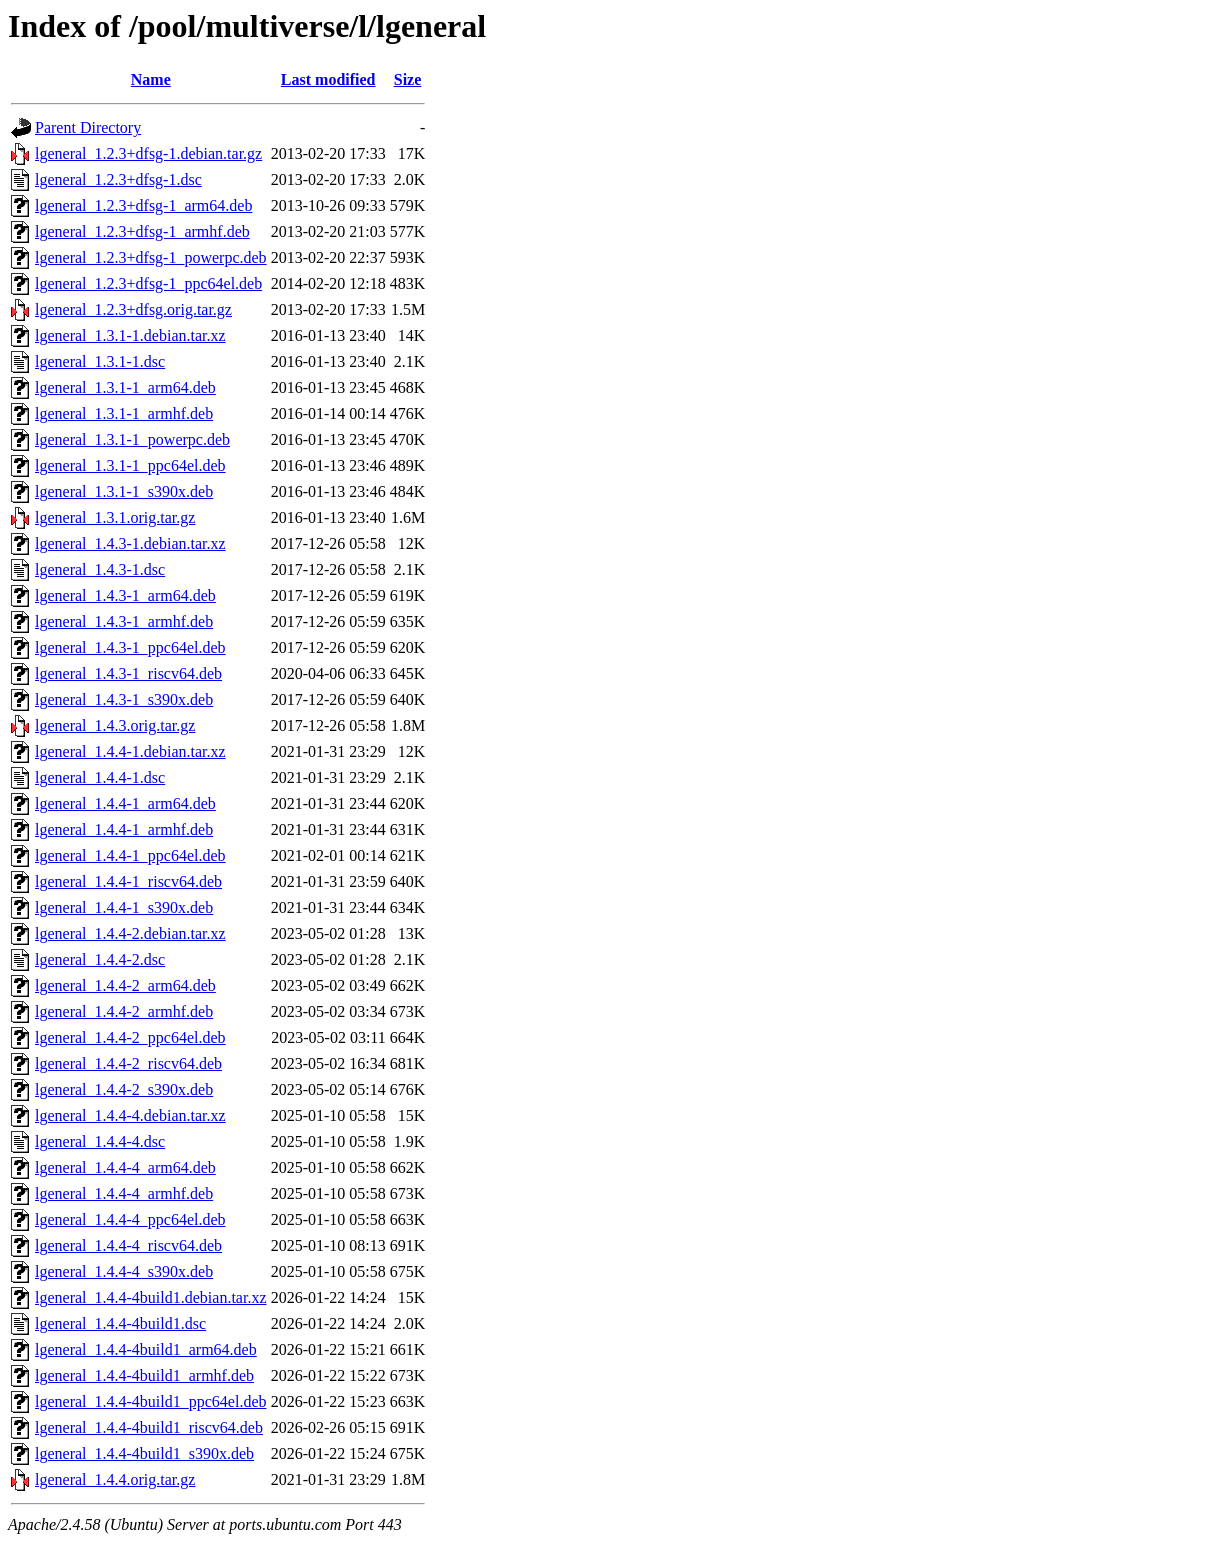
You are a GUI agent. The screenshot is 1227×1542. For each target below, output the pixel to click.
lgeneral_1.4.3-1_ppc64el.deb (130, 647)
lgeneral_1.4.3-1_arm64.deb (125, 595)
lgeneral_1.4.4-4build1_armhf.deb (144, 1375)
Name (151, 79)
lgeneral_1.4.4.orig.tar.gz (115, 1479)
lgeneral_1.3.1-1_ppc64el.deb (130, 465)
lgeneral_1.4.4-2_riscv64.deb (128, 1063)
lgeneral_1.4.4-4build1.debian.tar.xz (150, 1297)
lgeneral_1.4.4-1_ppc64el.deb (130, 855)
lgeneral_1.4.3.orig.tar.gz (115, 725)
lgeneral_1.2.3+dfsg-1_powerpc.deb (151, 257)
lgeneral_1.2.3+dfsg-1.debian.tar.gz (148, 153)
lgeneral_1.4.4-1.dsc (100, 777)
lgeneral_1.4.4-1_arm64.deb (125, 803)
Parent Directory (88, 127)
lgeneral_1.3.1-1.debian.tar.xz (130, 335)
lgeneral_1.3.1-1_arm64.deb (125, 387)
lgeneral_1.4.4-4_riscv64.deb (128, 1245)
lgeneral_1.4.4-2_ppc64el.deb (130, 1037)
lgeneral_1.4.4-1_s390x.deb (124, 907)
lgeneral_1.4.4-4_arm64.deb (125, 1167)
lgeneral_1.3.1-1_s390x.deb (124, 491)
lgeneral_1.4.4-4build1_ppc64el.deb (151, 1401)
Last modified (328, 79)
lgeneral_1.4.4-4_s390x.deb (124, 1271)
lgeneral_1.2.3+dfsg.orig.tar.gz (133, 309)
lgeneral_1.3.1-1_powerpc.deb (132, 439)
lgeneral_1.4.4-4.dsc (100, 1141)
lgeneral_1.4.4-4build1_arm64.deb (146, 1349)
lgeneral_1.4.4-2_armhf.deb (124, 1011)
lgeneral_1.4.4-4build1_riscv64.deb (149, 1427)
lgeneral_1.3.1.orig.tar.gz (115, 517)
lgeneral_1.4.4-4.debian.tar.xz (130, 1115)
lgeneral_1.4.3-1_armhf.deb (124, 621)
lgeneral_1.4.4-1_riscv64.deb (128, 881)
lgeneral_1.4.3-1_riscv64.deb (128, 673)
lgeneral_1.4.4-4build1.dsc (120, 1323)
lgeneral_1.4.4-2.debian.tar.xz (130, 933)
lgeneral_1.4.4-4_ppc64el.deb (130, 1219)
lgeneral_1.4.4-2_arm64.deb (125, 985)
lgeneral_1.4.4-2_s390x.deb (124, 1089)
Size (408, 79)
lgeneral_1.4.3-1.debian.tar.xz (130, 543)
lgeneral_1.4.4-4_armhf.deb (124, 1193)
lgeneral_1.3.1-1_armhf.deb (124, 413)
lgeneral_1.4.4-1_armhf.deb (124, 829)
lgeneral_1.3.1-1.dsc (100, 361)
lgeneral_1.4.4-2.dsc (100, 959)
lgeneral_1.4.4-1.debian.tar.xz (130, 751)
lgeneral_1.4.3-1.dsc (100, 569)
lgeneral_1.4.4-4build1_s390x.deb (144, 1453)
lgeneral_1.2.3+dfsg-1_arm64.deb (143, 205)
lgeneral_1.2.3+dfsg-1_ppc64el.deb (148, 283)
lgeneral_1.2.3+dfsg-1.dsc (118, 179)
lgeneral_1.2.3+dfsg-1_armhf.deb (142, 231)
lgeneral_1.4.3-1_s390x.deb (124, 699)
